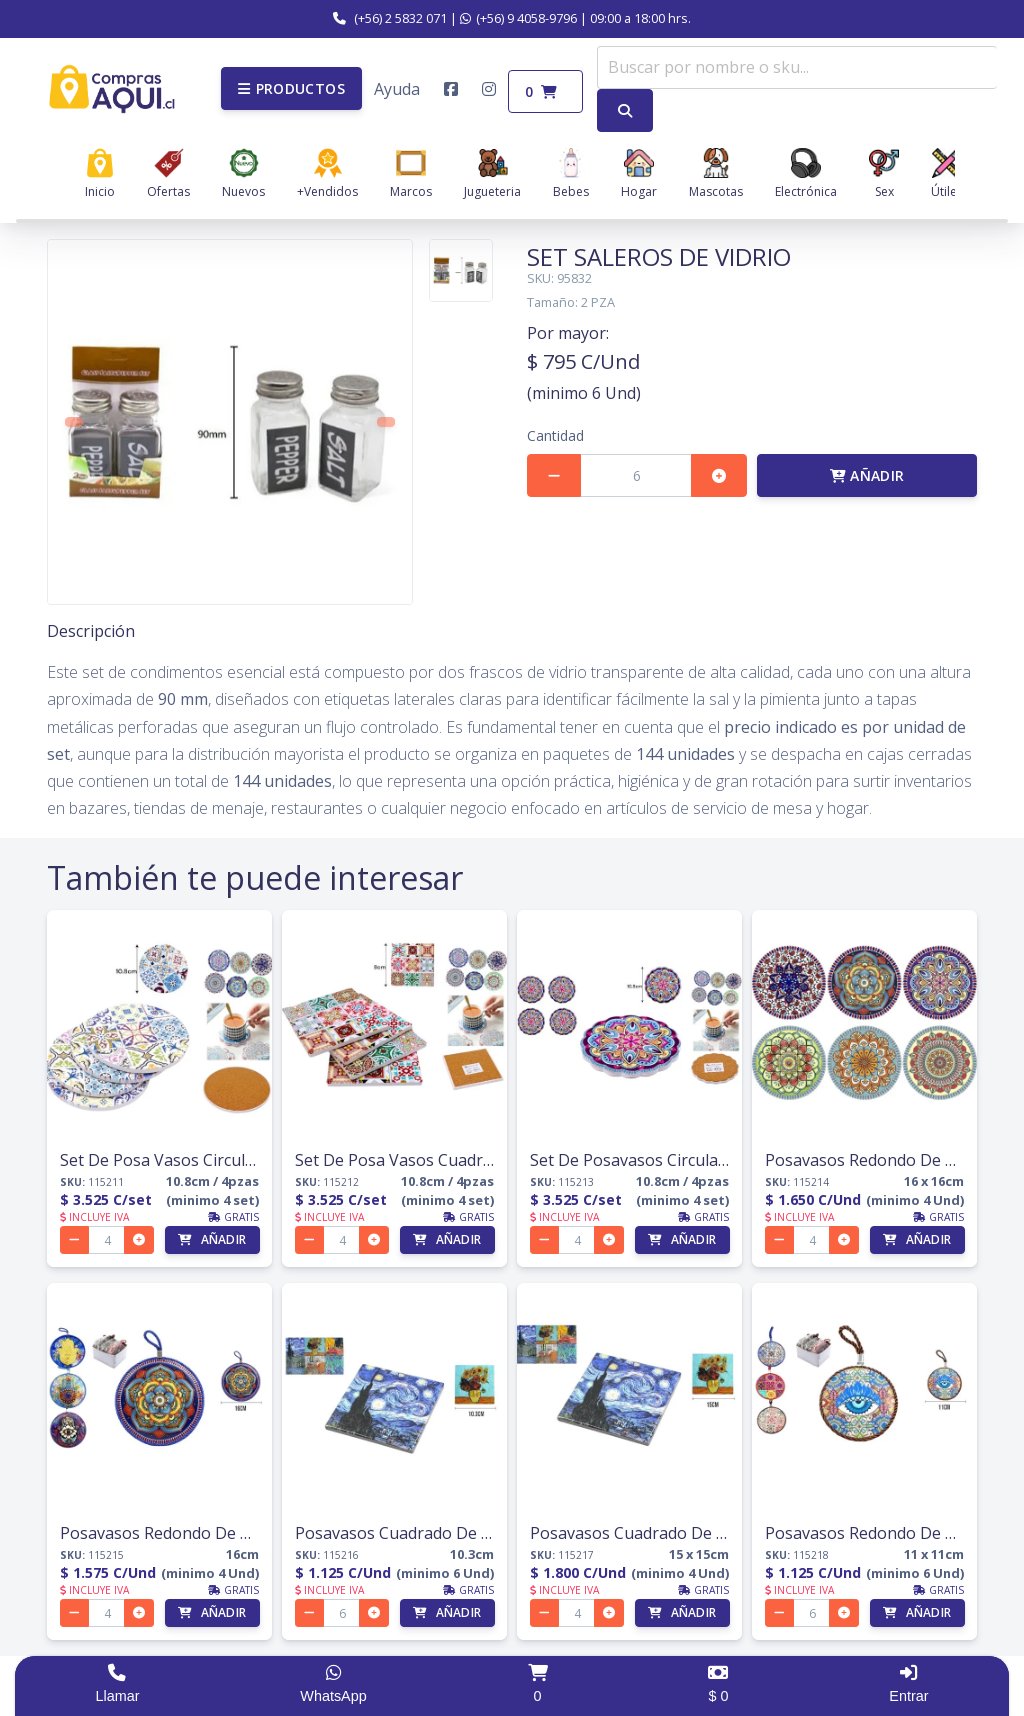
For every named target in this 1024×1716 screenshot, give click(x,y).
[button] (291, 88)
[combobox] (797, 67)
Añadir (867, 475)
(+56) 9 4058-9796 (518, 18)
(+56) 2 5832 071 (390, 18)
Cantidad (555, 435)
